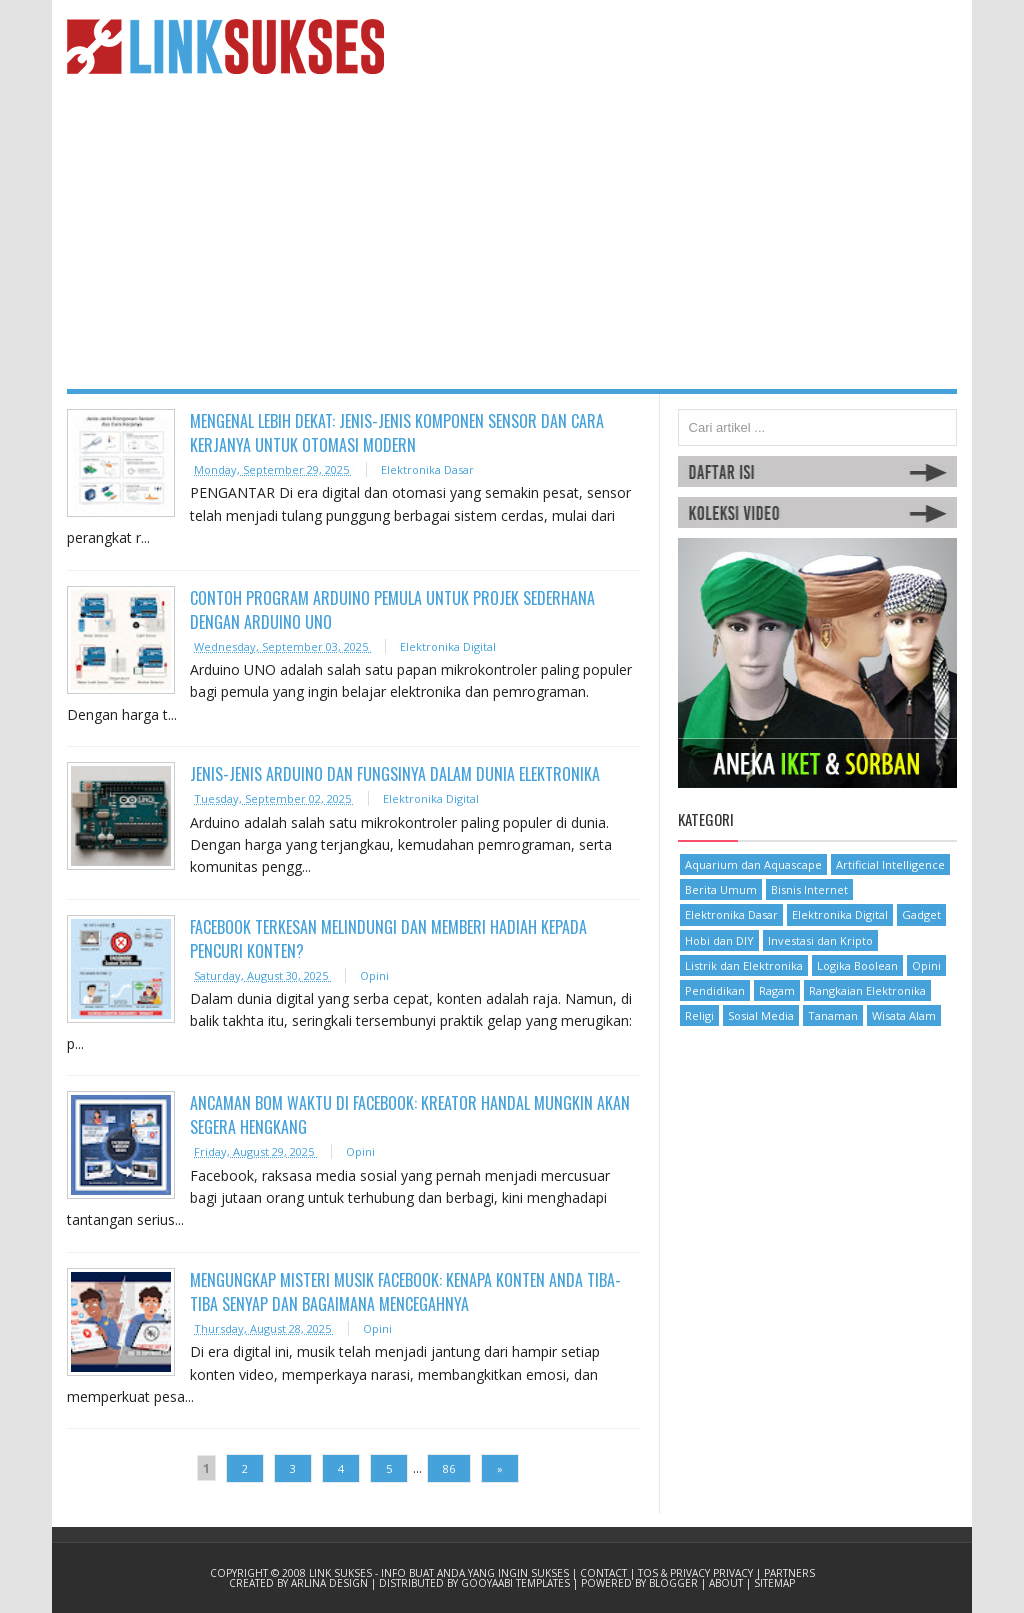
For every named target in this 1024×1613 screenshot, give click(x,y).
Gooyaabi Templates (517, 1583)
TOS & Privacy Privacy (697, 1573)
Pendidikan (715, 990)
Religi (699, 1015)
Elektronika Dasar (427, 469)
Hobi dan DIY (719, 940)
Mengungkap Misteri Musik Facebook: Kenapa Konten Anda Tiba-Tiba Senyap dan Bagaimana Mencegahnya (405, 1292)
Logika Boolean (857, 965)
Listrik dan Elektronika (744, 965)
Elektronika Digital (448, 646)
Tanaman (833, 1015)
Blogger (675, 1583)
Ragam (777, 990)
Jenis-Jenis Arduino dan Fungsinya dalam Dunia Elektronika (395, 774)
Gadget (921, 914)
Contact (605, 1573)
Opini (374, 975)
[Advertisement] (512, 239)
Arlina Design (331, 1583)
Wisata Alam (904, 1015)
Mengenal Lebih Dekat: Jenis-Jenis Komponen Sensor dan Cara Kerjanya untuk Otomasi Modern (397, 433)
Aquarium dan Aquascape (753, 864)
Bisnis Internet (809, 889)
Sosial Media (761, 1015)
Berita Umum (721, 889)
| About (723, 1583)
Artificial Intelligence (890, 864)
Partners (789, 1573)
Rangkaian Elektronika (867, 990)
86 (449, 1468)
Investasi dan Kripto (820, 940)
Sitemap (774, 1583)
